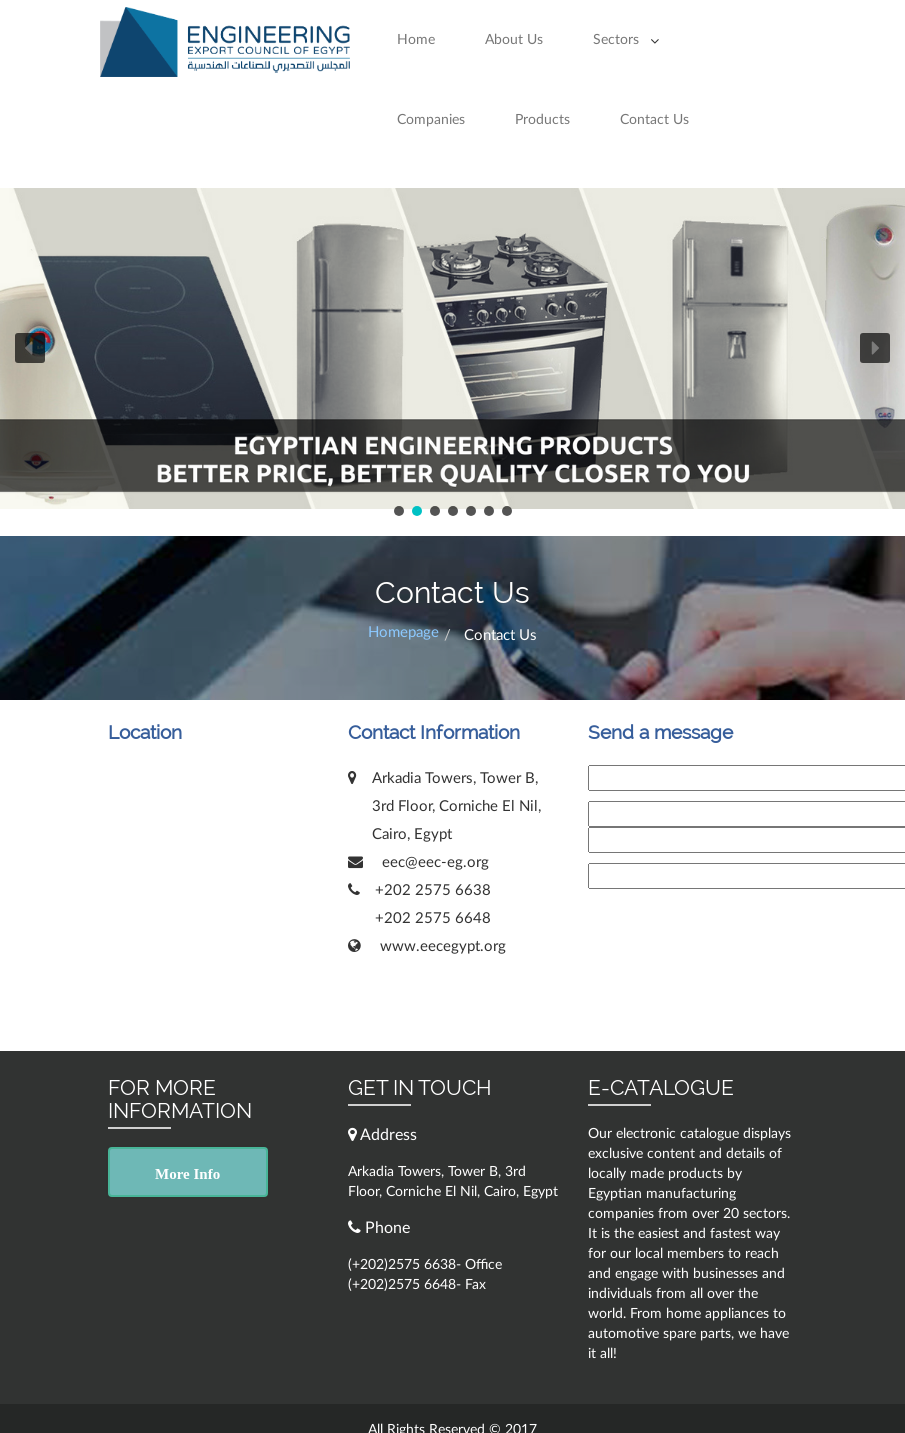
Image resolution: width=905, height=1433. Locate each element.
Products (542, 120)
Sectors (616, 40)
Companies (431, 120)
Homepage (403, 632)
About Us (514, 40)
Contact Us (654, 120)
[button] (30, 348)
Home (416, 40)
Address (382, 1134)
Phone (379, 1227)
